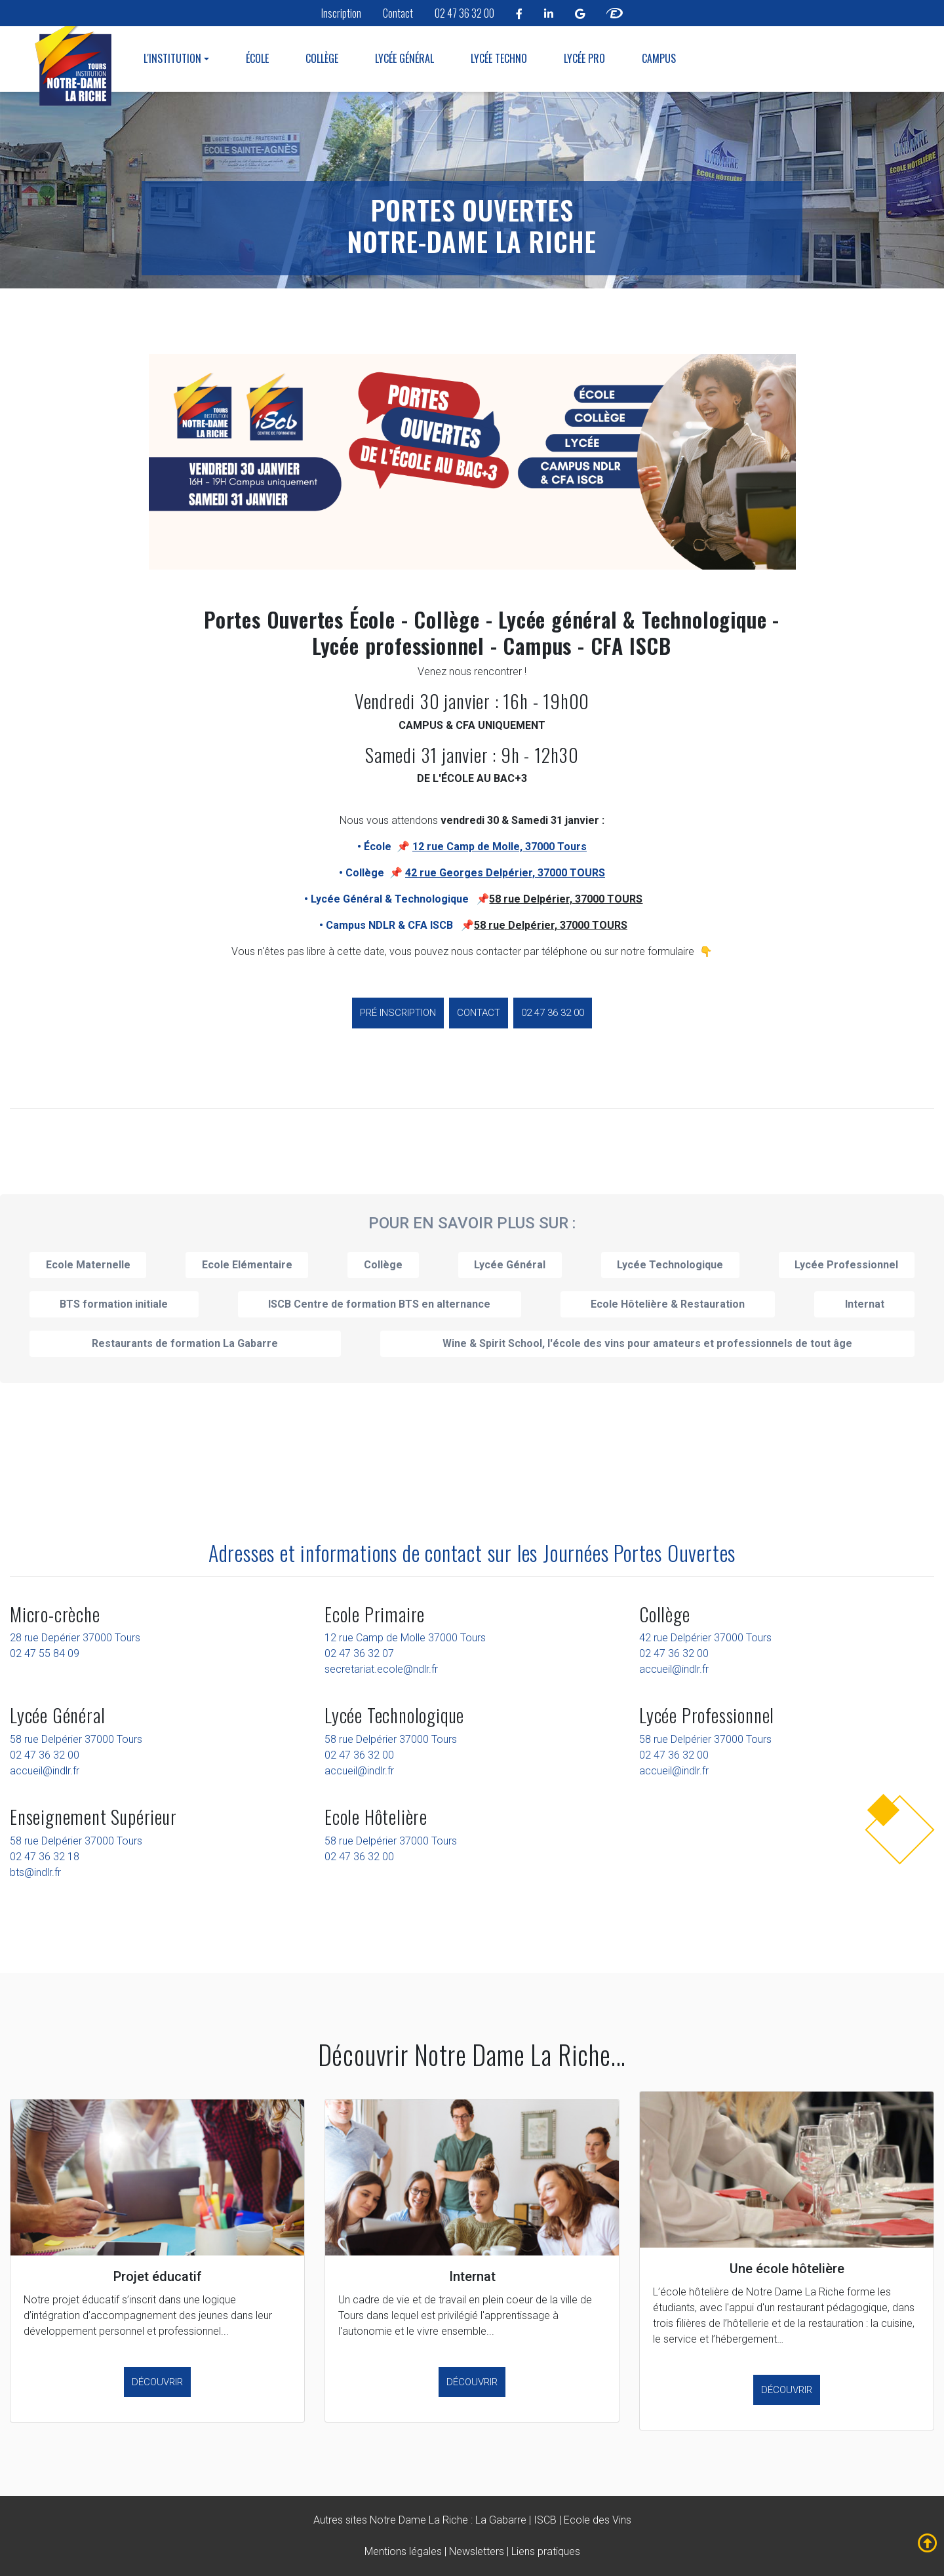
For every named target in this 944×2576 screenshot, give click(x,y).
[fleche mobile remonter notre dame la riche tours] (927, 2543)
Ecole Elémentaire (247, 1265)
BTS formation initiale (114, 1304)
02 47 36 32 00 (464, 13)
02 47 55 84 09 (44, 1653)
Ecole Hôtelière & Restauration (668, 1304)
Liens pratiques (545, 2551)
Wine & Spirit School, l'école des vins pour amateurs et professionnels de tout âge (647, 1343)
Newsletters (476, 2551)
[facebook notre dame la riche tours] (519, 13)
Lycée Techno (499, 58)
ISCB (545, 2520)
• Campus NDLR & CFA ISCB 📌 (396, 925)
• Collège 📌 (472, 873)
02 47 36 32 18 (44, 1856)
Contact (398, 13)
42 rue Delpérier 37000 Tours (705, 1637)
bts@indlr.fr (35, 1872)
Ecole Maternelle (88, 1265)
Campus (659, 58)
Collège (321, 58)
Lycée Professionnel (846, 1265)
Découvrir (157, 2382)
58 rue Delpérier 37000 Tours (76, 1739)
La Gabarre (500, 2520)
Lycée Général (404, 58)
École (257, 58)
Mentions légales (403, 2551)
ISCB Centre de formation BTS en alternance (379, 1304)
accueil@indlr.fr (674, 1669)
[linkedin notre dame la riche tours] (548, 13)
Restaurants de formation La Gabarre (185, 1343)
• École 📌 (472, 846)
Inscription (341, 13)
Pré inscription (398, 1013)
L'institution (172, 58)
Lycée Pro (584, 58)
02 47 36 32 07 (359, 1653)
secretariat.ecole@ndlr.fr (381, 1669)
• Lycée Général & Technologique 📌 (397, 899)
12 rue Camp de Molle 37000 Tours (405, 1637)
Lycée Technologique (670, 1265)
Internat (864, 1304)
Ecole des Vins (597, 2520)
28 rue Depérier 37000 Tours (75, 1637)
